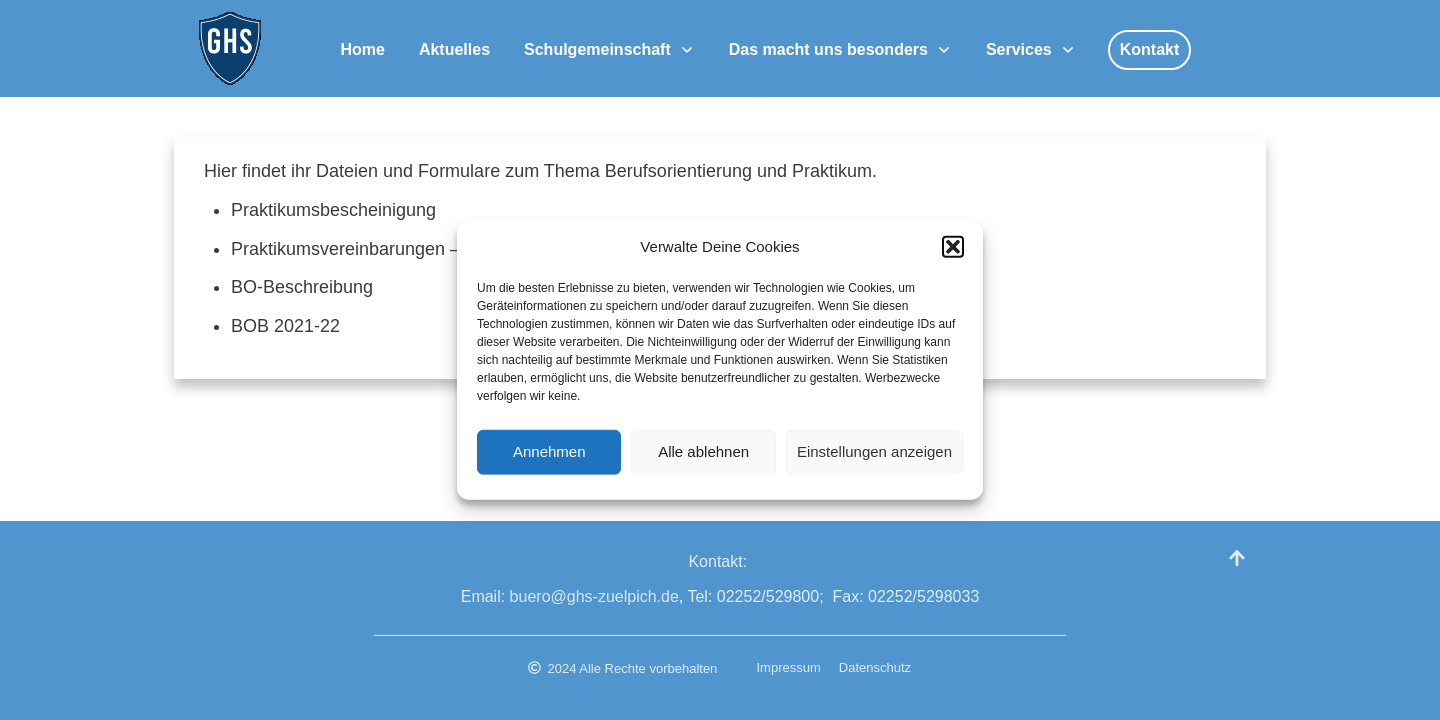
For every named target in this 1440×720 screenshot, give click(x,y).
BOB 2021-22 (285, 326)
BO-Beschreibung (302, 287)
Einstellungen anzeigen (874, 456)
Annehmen (549, 456)
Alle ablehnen (703, 456)
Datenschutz (875, 667)
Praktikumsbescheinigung (333, 210)
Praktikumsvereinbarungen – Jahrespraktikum (414, 249)
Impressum (789, 667)
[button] (953, 252)
